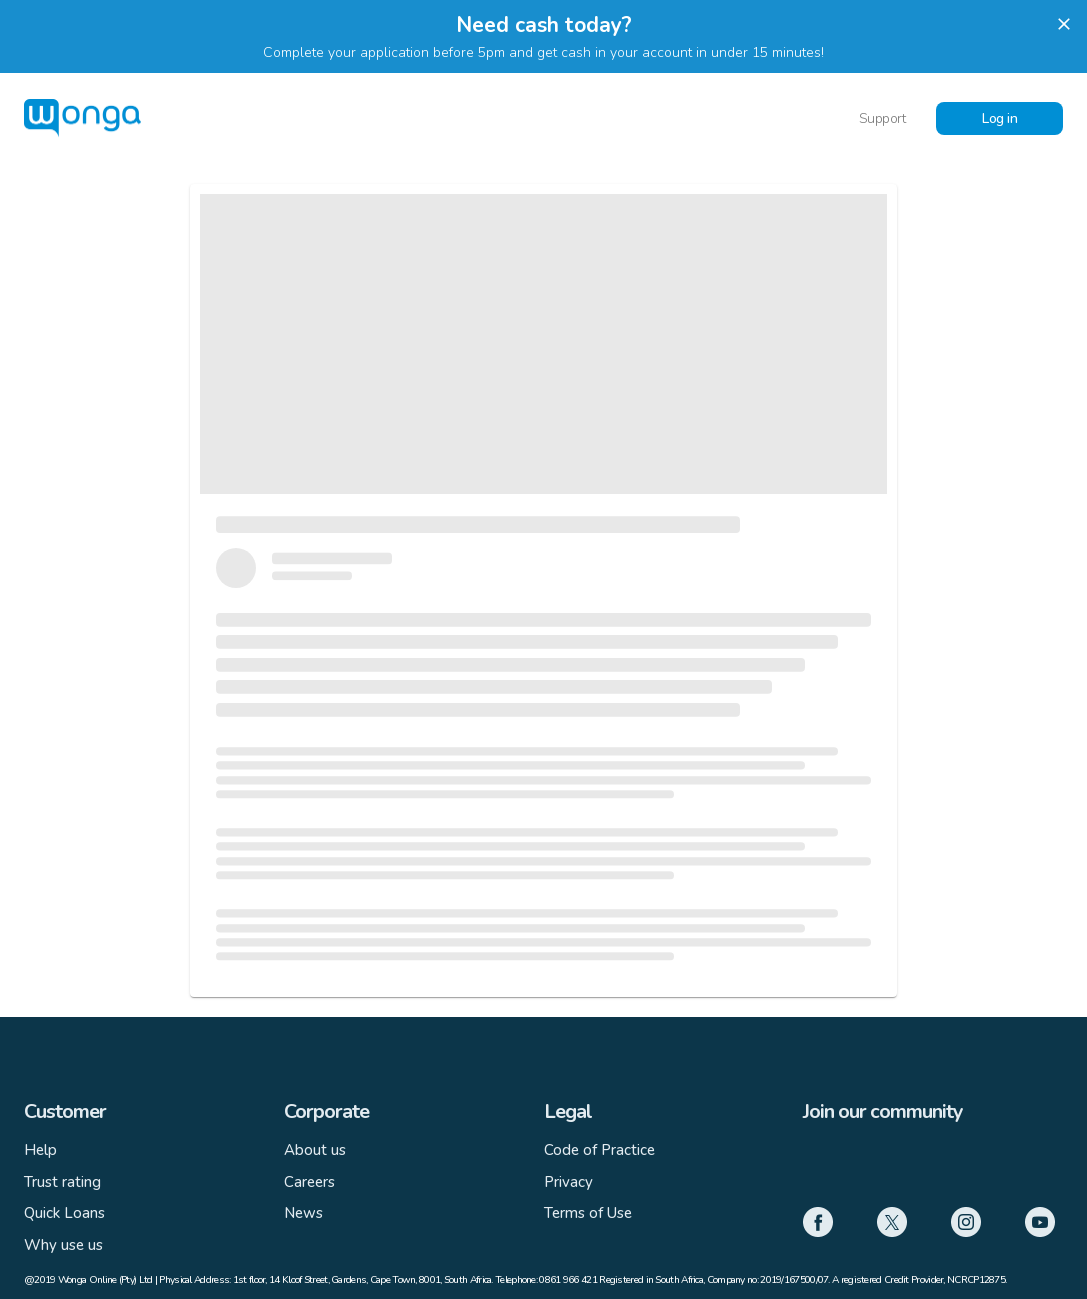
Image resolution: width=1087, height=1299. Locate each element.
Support (882, 118)
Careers (309, 1182)
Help (40, 1150)
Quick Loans (64, 1213)
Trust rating (62, 1182)
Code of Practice (599, 1150)
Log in (999, 118)
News (303, 1213)
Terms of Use (588, 1213)
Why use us (63, 1245)
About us (315, 1150)
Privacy (568, 1182)
